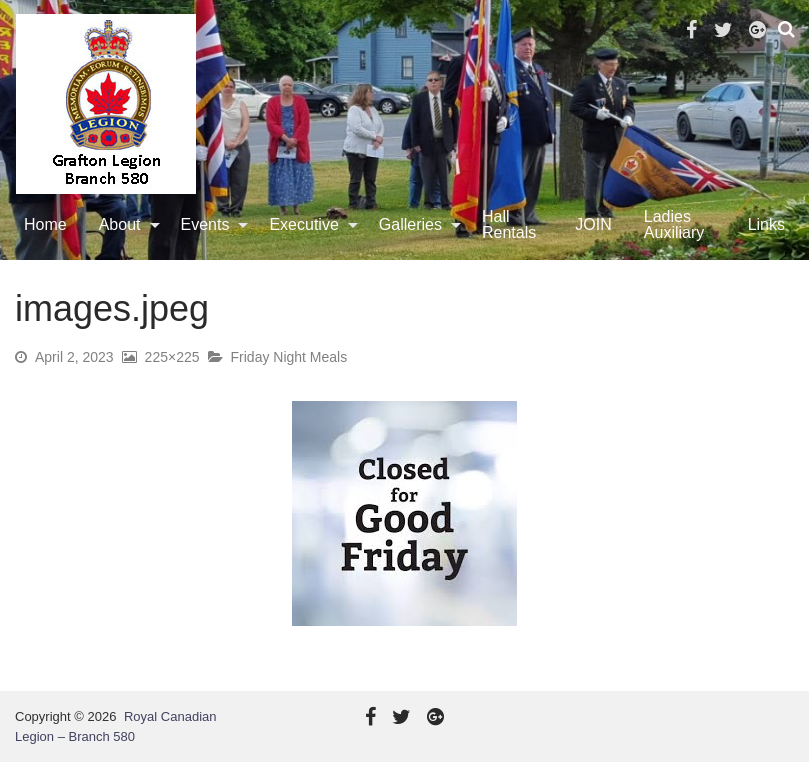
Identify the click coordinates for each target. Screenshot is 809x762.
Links (766, 224)
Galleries (410, 224)
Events (205, 224)
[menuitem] (45, 225)
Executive (303, 224)
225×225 (172, 357)
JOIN (593, 224)
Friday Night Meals (289, 357)
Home (45, 224)
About (120, 224)
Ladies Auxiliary (674, 224)
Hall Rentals (509, 224)
